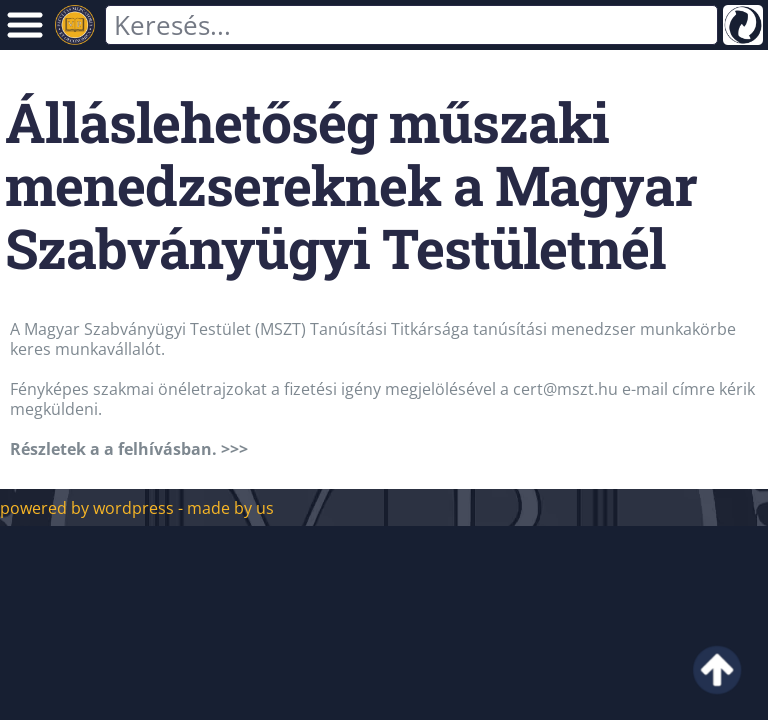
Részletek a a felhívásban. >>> (129, 449)
